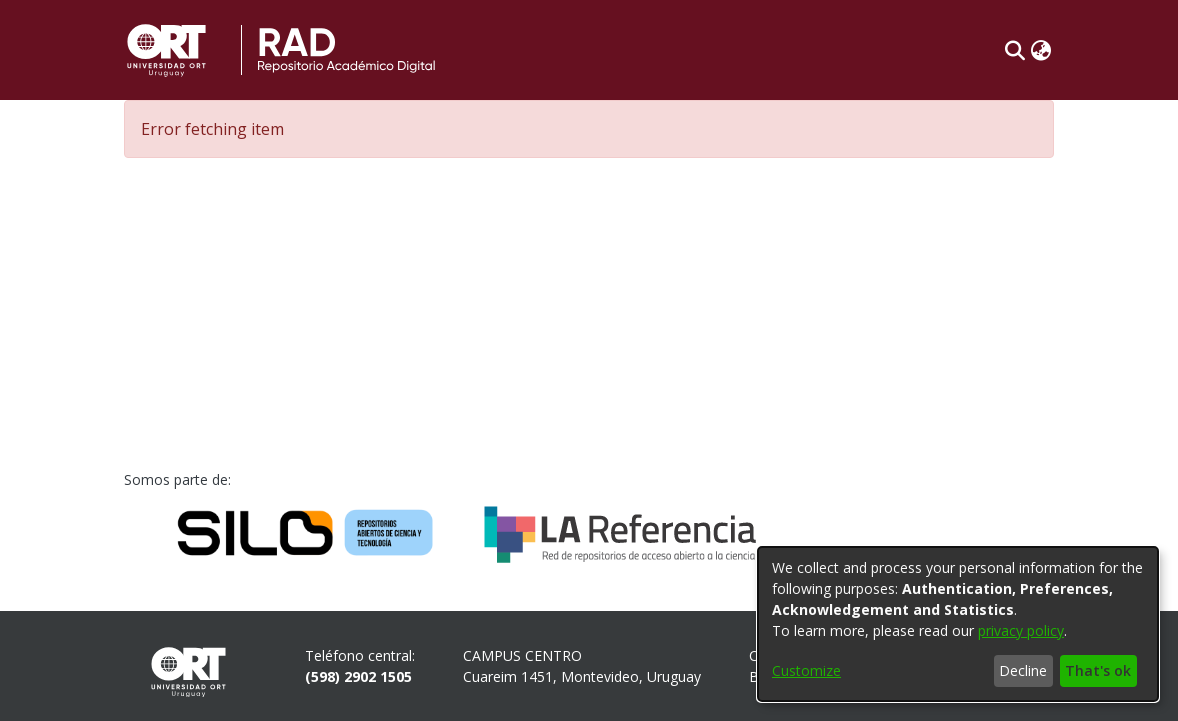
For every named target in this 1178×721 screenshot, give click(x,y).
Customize (806, 670)
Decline (1023, 670)
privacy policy (1021, 630)
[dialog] (958, 624)
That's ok (1098, 670)
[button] (1014, 50)
